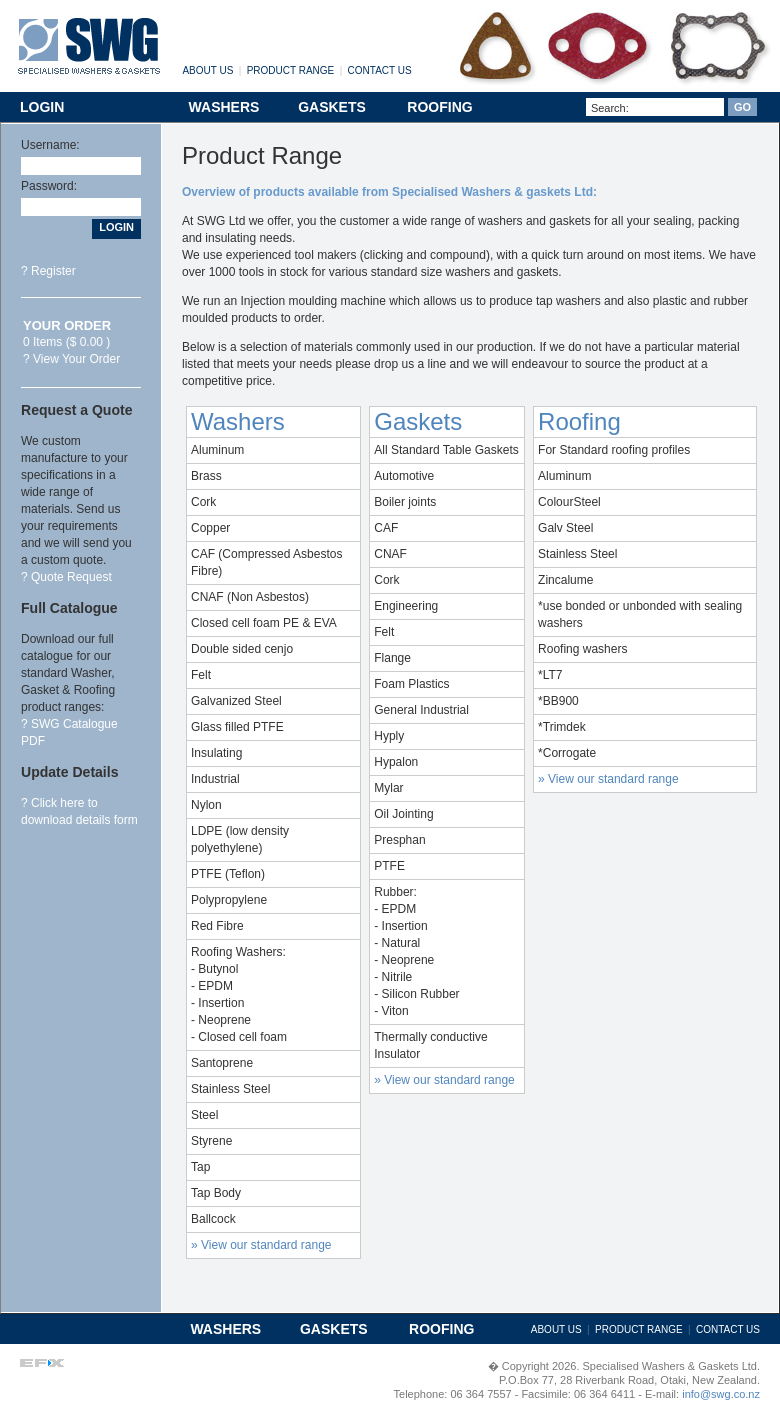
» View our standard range (261, 1245)
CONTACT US (380, 70)
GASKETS (332, 107)
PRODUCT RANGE (291, 70)
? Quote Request (66, 577)
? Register (48, 271)
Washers (238, 421)
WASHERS (224, 107)
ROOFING (439, 107)
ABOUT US (207, 70)
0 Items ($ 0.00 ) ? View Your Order (71, 342)
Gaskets (418, 421)
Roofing (579, 421)
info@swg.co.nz (719, 1394)
